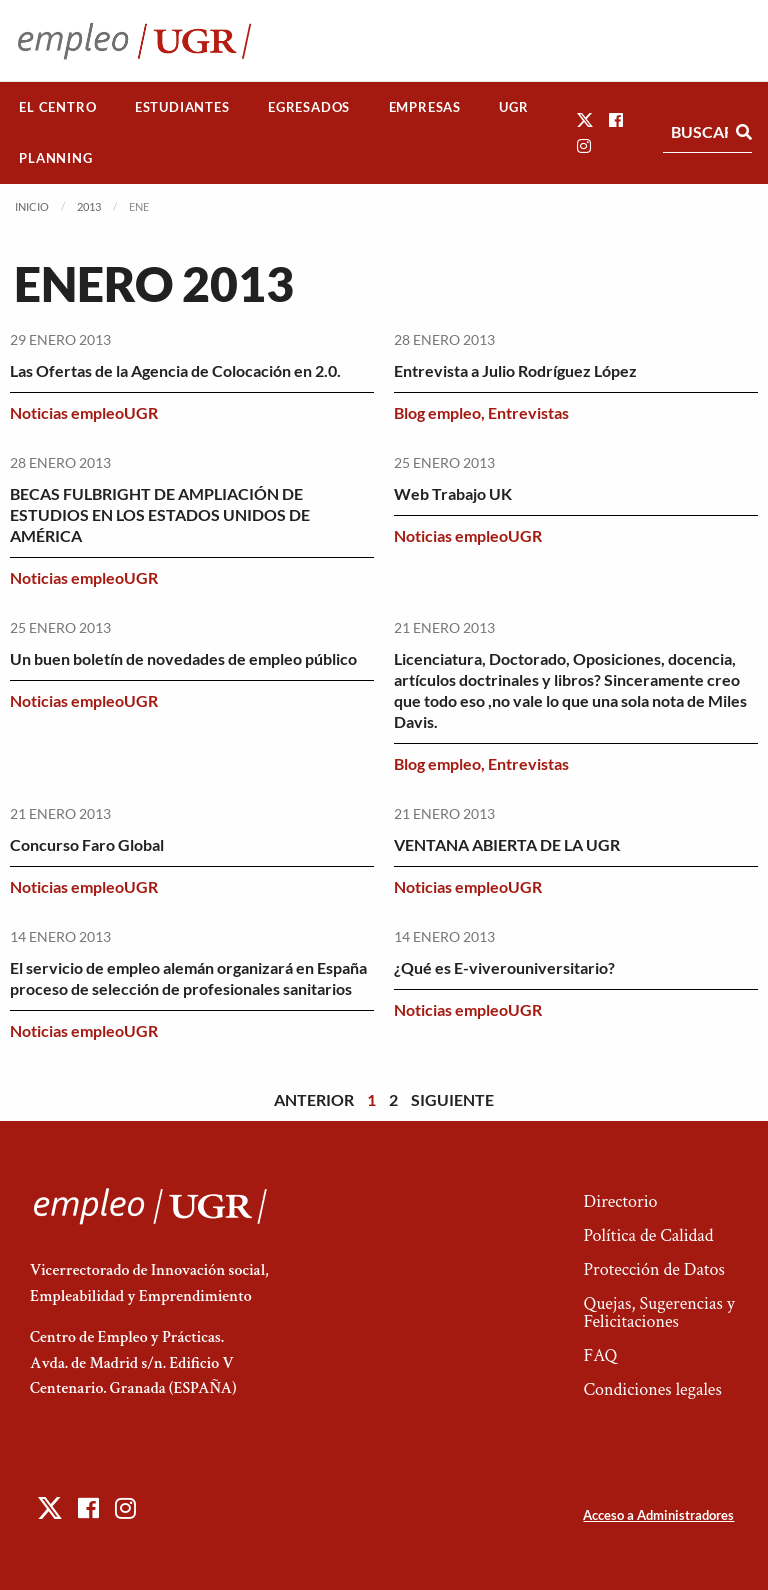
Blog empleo (437, 412)
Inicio (32, 206)
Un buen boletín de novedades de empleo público (183, 658)
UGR (513, 107)
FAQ (600, 1355)
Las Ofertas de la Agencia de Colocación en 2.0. (175, 370)
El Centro (57, 107)
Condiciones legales (652, 1389)
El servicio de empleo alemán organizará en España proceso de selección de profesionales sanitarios (188, 978)
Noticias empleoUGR (84, 412)
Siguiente (452, 1099)
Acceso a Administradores (658, 1515)
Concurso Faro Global (87, 844)
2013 (89, 206)
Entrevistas (528, 412)
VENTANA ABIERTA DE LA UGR (507, 844)
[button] (585, 119)
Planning (55, 158)
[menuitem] (58, 107)
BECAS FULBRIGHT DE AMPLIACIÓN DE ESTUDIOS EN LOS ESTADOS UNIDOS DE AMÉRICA (160, 514)
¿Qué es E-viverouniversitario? (504, 967)
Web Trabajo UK (453, 493)
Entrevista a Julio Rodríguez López (515, 370)
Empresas (425, 107)
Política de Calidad (648, 1235)
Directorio (620, 1201)
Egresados (309, 107)
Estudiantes (182, 107)
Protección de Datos (653, 1269)
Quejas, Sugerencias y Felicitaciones (658, 1312)
